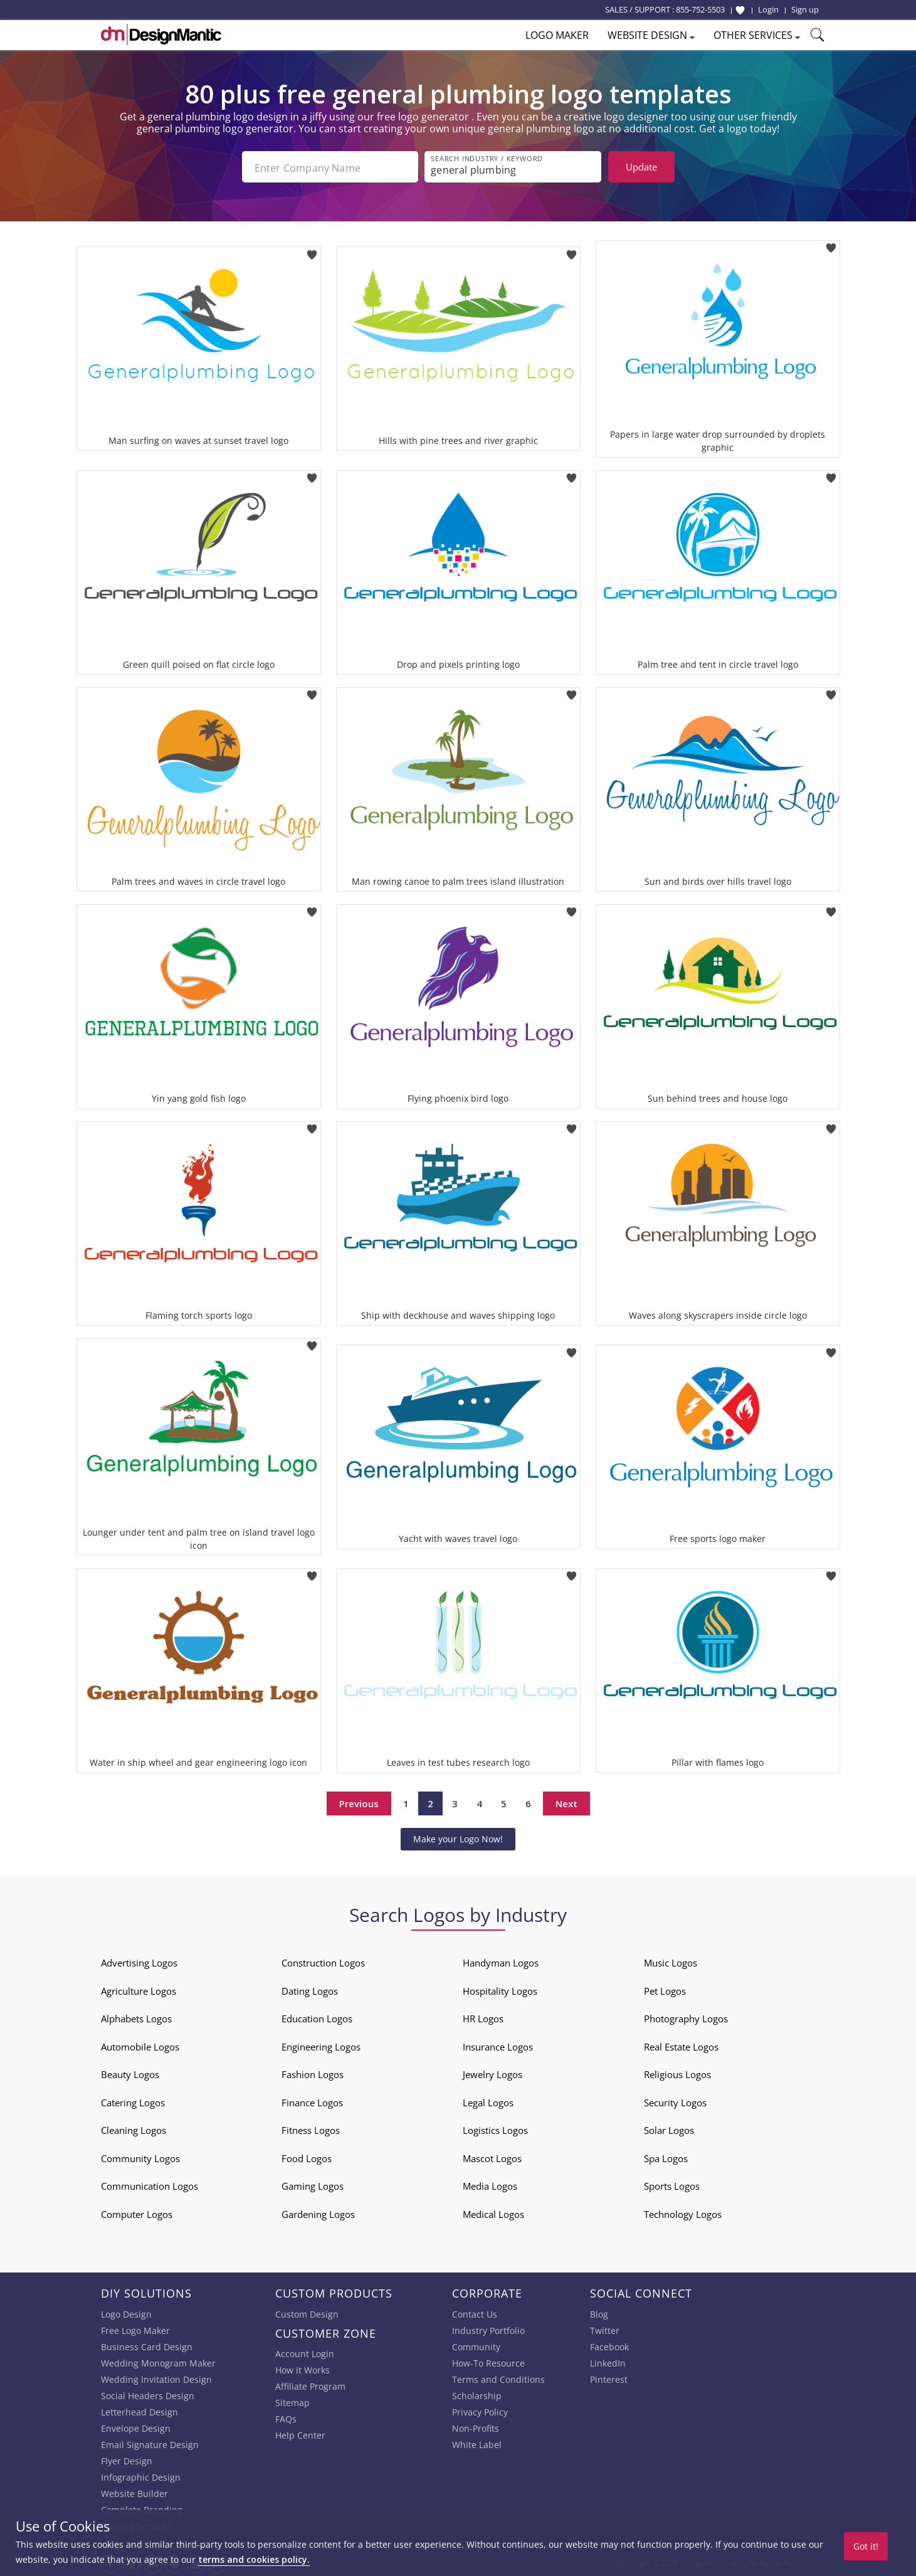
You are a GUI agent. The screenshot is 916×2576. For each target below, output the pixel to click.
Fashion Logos (313, 2073)
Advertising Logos (139, 1961)
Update (641, 167)
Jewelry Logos (492, 2073)
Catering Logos (133, 2101)
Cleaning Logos (133, 2129)
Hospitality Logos (500, 1989)
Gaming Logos (313, 2184)
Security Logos (675, 2101)
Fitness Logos (311, 2129)
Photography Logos (686, 2017)
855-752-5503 (700, 9)
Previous (359, 1801)
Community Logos (140, 2157)
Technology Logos (683, 2213)
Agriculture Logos (138, 1989)
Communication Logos (149, 2184)
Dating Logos (310, 1989)
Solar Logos (669, 2129)
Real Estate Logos (681, 2045)
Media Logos (490, 2184)
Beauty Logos (130, 2073)
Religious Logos (677, 2073)
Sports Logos (672, 2184)
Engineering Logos (321, 2045)
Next (566, 1801)
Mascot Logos (492, 2157)
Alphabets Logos (136, 2017)
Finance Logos (312, 2101)
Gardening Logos (318, 2213)
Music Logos (670, 1961)
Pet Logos (665, 1989)
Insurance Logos (498, 2045)
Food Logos (307, 2157)
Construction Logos (323, 1961)
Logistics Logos (495, 2129)
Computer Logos (136, 2213)
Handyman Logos (501, 1961)
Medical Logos (493, 2213)
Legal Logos (488, 2101)
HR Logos (483, 2017)
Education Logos (317, 2017)
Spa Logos (666, 2157)
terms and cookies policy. (254, 2559)
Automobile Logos (140, 2045)
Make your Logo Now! (458, 1838)
